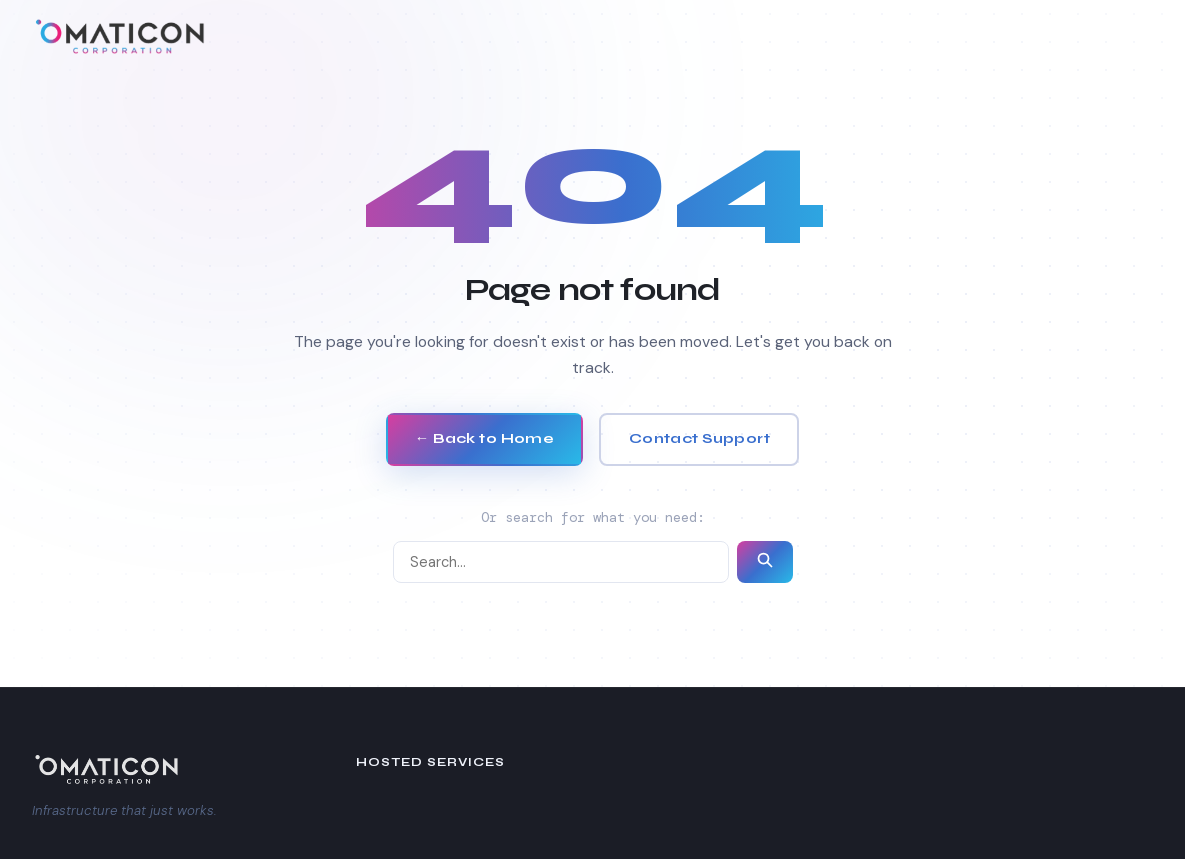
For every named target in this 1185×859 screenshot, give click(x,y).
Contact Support (699, 438)
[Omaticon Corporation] (162, 769)
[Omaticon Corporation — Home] (121, 36)
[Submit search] (765, 562)
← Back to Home (484, 438)
